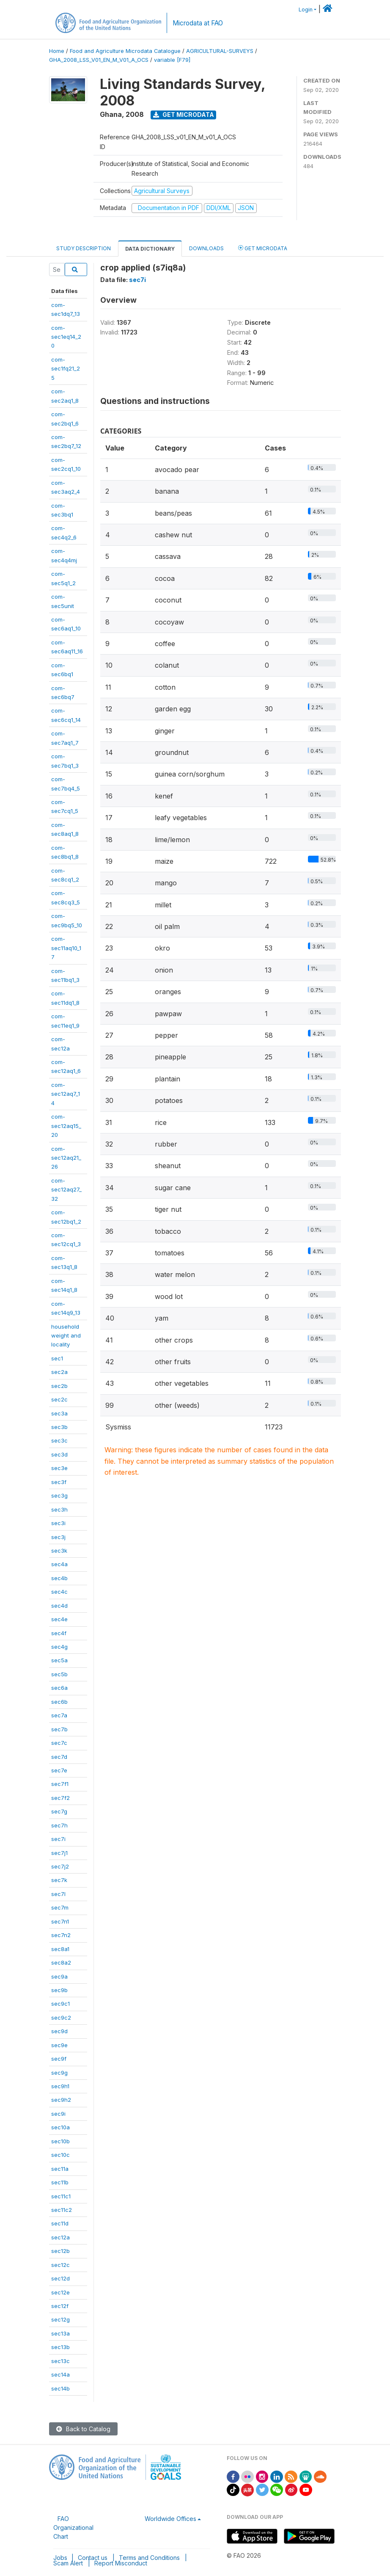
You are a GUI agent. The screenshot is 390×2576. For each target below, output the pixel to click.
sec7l (58, 1894)
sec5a (59, 1660)
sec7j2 (60, 1866)
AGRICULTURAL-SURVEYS (219, 51)
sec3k (59, 1550)
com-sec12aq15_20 (66, 1125)
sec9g (59, 2072)
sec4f (58, 1633)
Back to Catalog (83, 2428)
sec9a (59, 1976)
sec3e (59, 1468)
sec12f (60, 2305)
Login (306, 9)
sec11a (60, 2168)
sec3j (58, 1537)
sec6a (59, 1687)
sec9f (58, 2058)
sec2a (59, 1371)
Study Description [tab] (83, 248)
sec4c (59, 1591)
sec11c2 (61, 2209)
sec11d (60, 2223)
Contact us (92, 2557)
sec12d (60, 2278)
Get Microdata (183, 114)
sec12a (60, 2237)
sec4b (59, 1578)
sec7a (59, 1715)
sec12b (60, 2250)
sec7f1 (60, 1783)
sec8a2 (61, 1962)
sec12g (60, 2319)
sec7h (59, 1825)
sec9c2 (61, 2017)
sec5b (59, 1674)
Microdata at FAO (198, 23)
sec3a (59, 1413)
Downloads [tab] (206, 248)
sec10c (60, 2154)
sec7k (59, 1880)
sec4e (59, 1619)
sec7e (59, 1770)
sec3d (59, 1454)
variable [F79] (172, 60)
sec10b (60, 2141)
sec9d (59, 2031)
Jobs (60, 2557)
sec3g (59, 1495)
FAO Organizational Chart (73, 2527)
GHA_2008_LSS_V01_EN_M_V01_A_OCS (98, 60)
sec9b (59, 1990)
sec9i (58, 2113)
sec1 (57, 1358)
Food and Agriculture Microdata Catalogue (125, 51)
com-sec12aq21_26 (66, 1157)
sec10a (60, 2127)
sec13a (60, 2333)
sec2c (59, 1399)
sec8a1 (60, 1949)
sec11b (60, 2182)
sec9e (59, 2045)
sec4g (59, 1646)
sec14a (60, 2374)
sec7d (59, 1756)
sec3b (59, 1426)
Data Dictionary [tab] (150, 249)
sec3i (58, 1523)
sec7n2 (61, 1935)
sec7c (59, 1742)
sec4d (59, 1605)
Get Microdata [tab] (262, 248)
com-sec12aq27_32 (66, 1189)
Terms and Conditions (149, 2557)
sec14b (60, 2388)
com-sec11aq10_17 (66, 947)
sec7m (60, 1907)
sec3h (59, 1509)
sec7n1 (60, 1921)
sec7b (59, 1729)
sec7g (59, 1811)
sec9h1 (60, 2086)
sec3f (58, 1482)
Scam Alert (68, 2563)
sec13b (60, 2347)
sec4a (59, 1564)
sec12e (60, 2292)
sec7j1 (59, 1852)
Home (56, 51)
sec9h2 (61, 2099)
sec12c (60, 2264)
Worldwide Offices (170, 2518)
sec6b (59, 1701)
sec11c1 (61, 2196)
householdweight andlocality (66, 1335)
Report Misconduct (120, 2563)
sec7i (58, 1838)
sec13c (60, 2361)
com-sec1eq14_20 (66, 336)
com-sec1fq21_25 (65, 368)
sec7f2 (60, 1797)
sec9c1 (60, 2003)
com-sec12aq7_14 (65, 1093)
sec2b (59, 1385)
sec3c (59, 1440)
